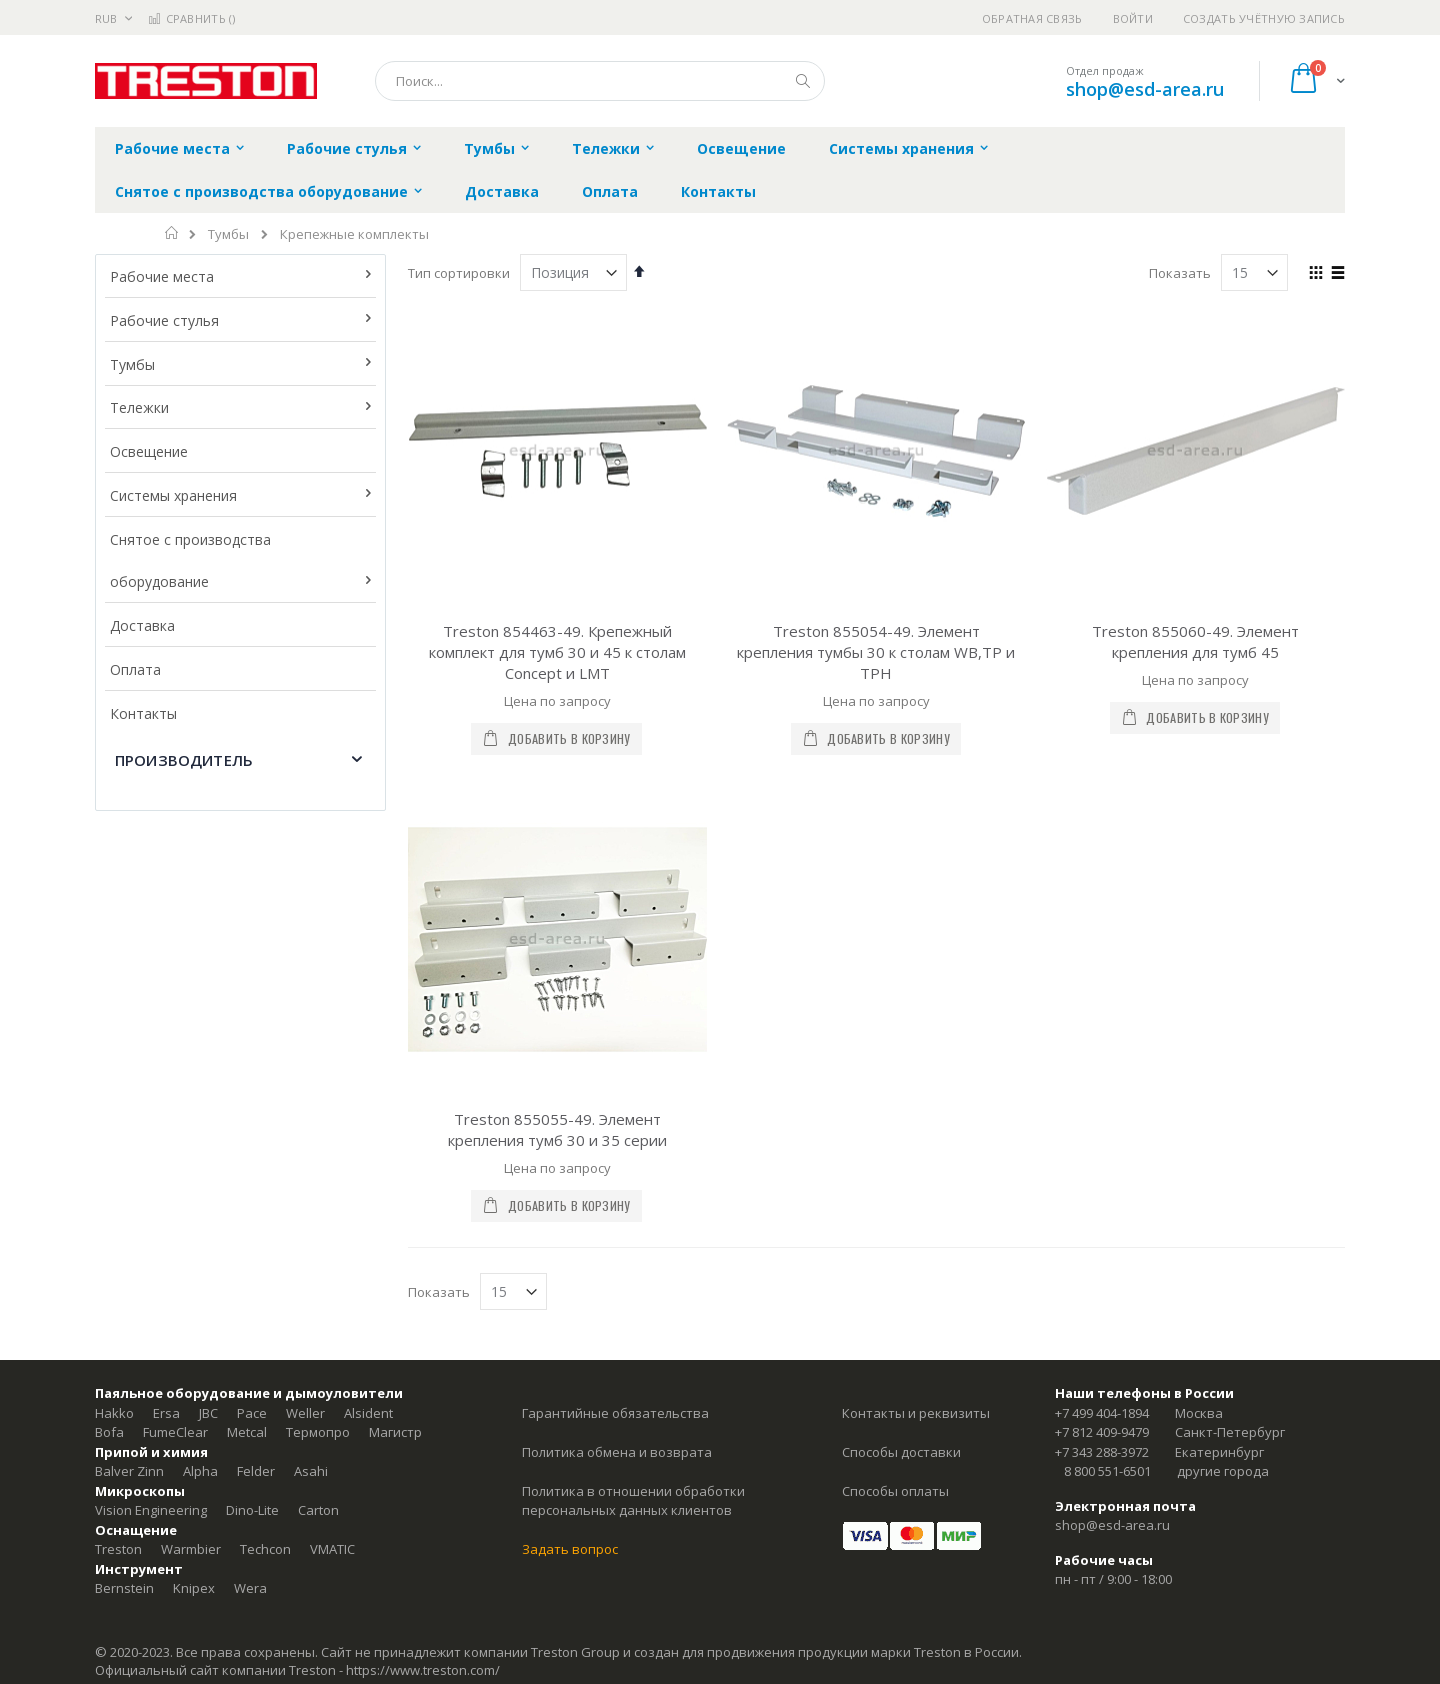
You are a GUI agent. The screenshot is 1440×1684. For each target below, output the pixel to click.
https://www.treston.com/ (423, 1670)
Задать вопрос (570, 1549)
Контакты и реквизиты (916, 1413)
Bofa (109, 1432)
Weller (305, 1413)
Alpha (200, 1471)
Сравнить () (191, 18)
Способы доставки (901, 1452)
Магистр (395, 1432)
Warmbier (191, 1549)
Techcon (265, 1549)
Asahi (311, 1471)
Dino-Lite (252, 1510)
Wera (250, 1588)
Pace (252, 1413)
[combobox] (600, 81)
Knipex (194, 1588)
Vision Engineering (151, 1510)
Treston (118, 1549)
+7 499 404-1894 (1102, 1413)
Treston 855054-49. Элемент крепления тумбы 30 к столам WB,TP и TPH (876, 652)
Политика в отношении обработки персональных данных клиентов (633, 1501)
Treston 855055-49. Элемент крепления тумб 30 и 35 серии (557, 1129)
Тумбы (228, 234)
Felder (256, 1471)
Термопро (318, 1432)
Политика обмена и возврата (617, 1452)
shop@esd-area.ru (1145, 89)
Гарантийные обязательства (615, 1413)
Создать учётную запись (1264, 18)
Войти (1133, 18)
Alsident (368, 1413)
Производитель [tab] (184, 760)
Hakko (114, 1413)
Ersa (166, 1413)
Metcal (247, 1432)
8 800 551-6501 (1107, 1471)
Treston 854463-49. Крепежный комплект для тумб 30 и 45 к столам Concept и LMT (557, 652)
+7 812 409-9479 (1102, 1432)
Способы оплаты (895, 1491)
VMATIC (332, 1549)
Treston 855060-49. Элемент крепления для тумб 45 (1195, 641)
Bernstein (124, 1588)
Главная (172, 233)
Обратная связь (1032, 18)
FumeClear (175, 1432)
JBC (208, 1413)
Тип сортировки (459, 273)
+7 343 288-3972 (1102, 1452)
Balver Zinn (129, 1471)
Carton (318, 1510)
